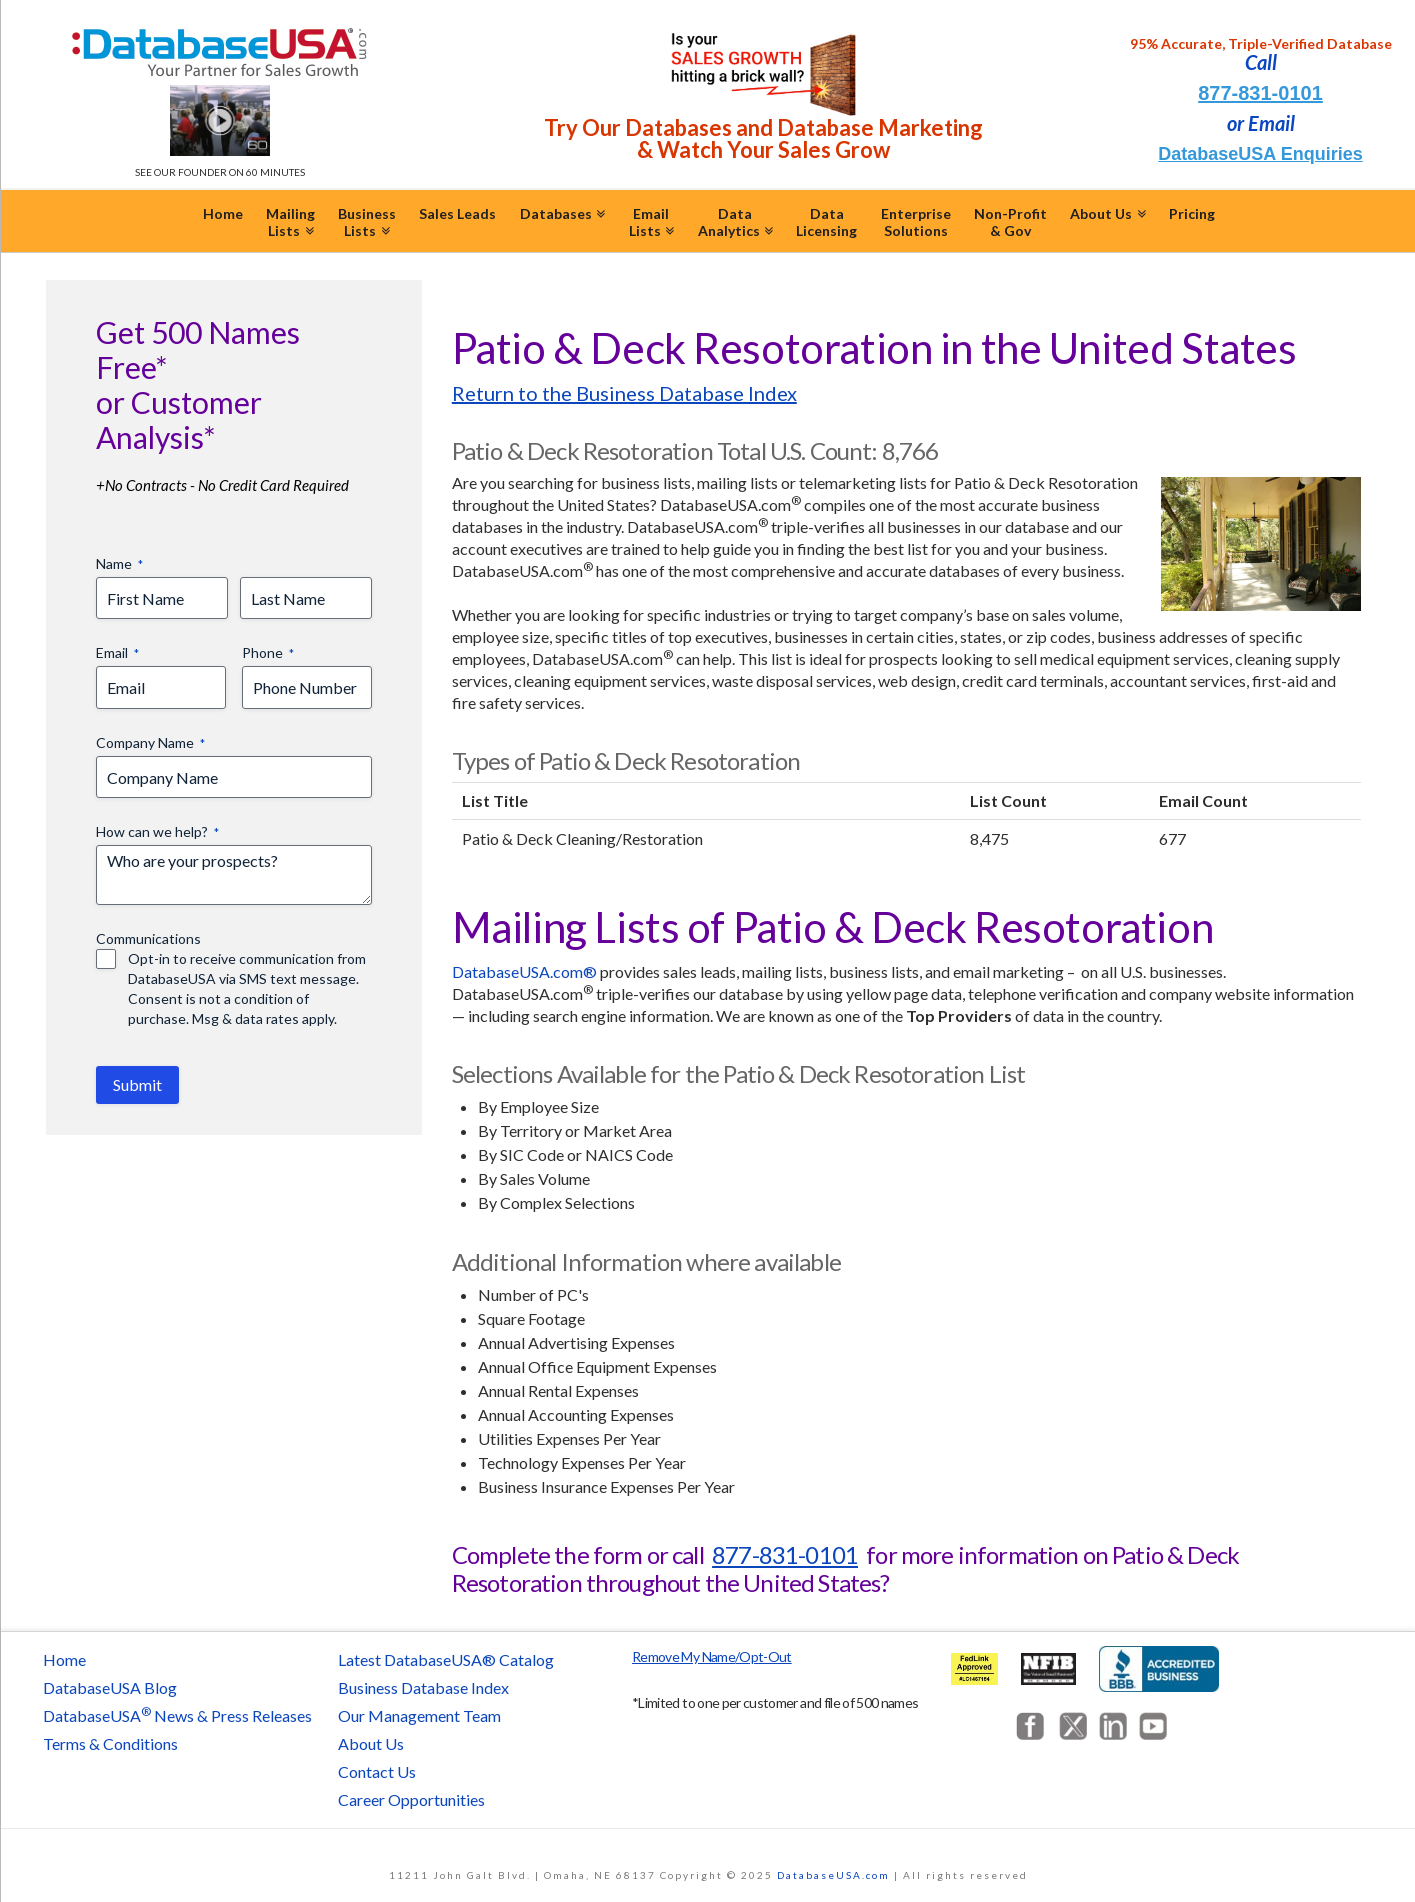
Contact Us (377, 1771)
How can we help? (157, 832)
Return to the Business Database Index (624, 393)
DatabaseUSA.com (833, 1875)
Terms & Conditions (110, 1743)
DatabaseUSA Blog (110, 1687)
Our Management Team (419, 1715)
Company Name (150, 743)
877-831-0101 (1260, 93)
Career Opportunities (411, 1799)
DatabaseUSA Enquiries (1260, 154)
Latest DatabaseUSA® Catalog (446, 1659)
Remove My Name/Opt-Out (712, 1656)
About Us (371, 1743)
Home (64, 1659)
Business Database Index (423, 1687)
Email (117, 653)
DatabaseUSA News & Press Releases (177, 1715)
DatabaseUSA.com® (524, 971)
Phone (268, 653)
